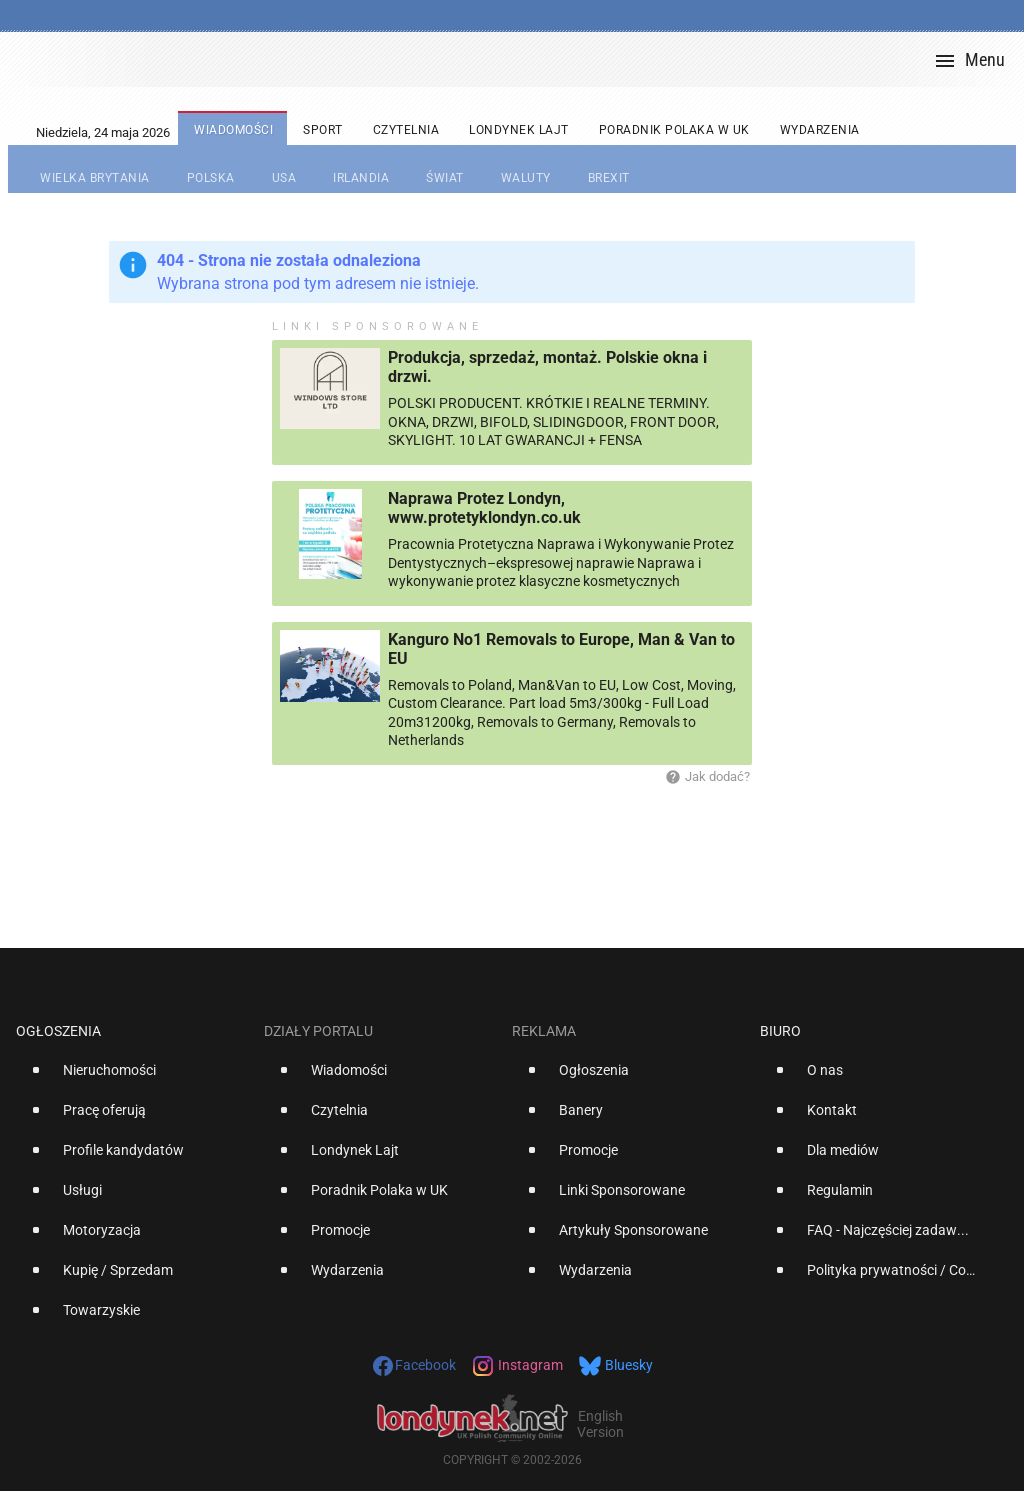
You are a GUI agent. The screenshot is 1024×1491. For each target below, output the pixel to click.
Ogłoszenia (58, 1031)
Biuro (780, 1031)
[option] (132, 1078)
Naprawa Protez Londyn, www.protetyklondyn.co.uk (484, 508)
